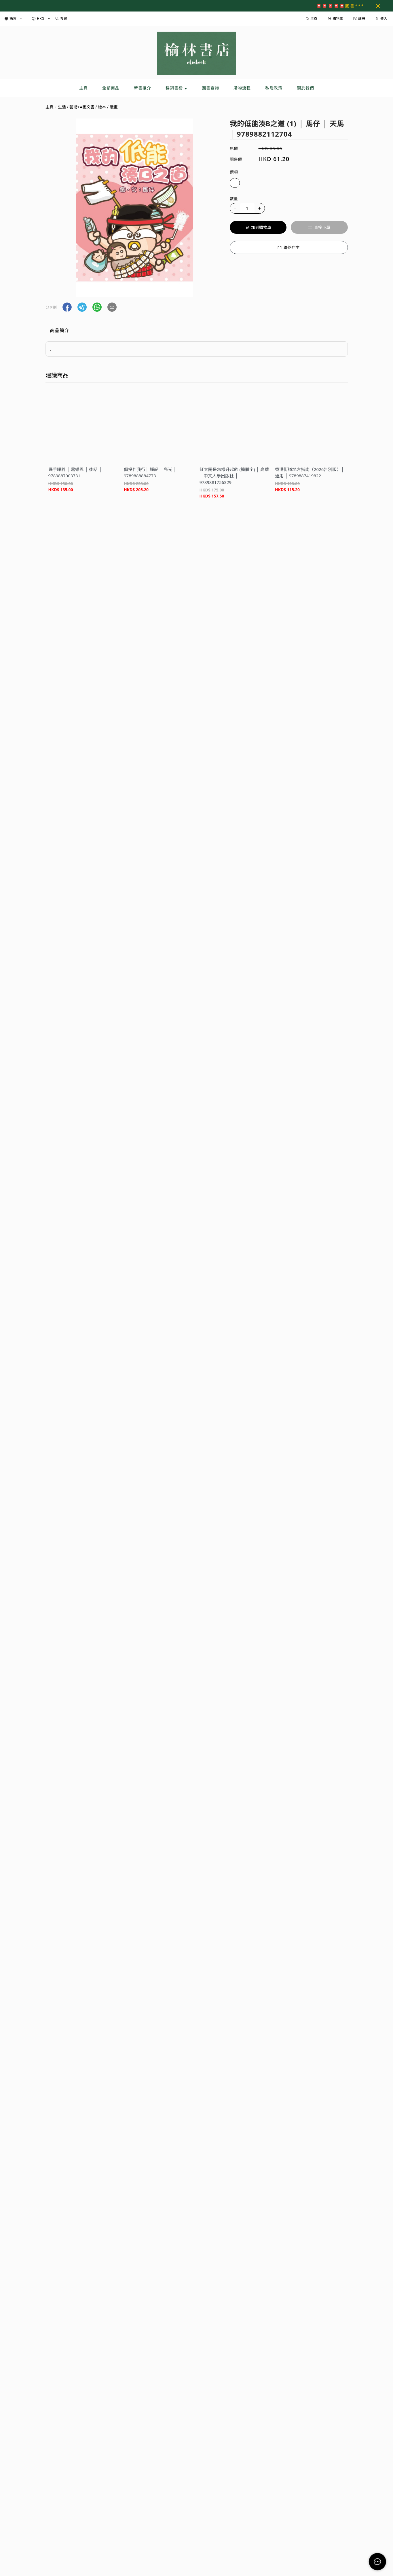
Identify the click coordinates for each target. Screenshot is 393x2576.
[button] (67, 307)
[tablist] (196, 332)
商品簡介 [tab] (59, 330)
